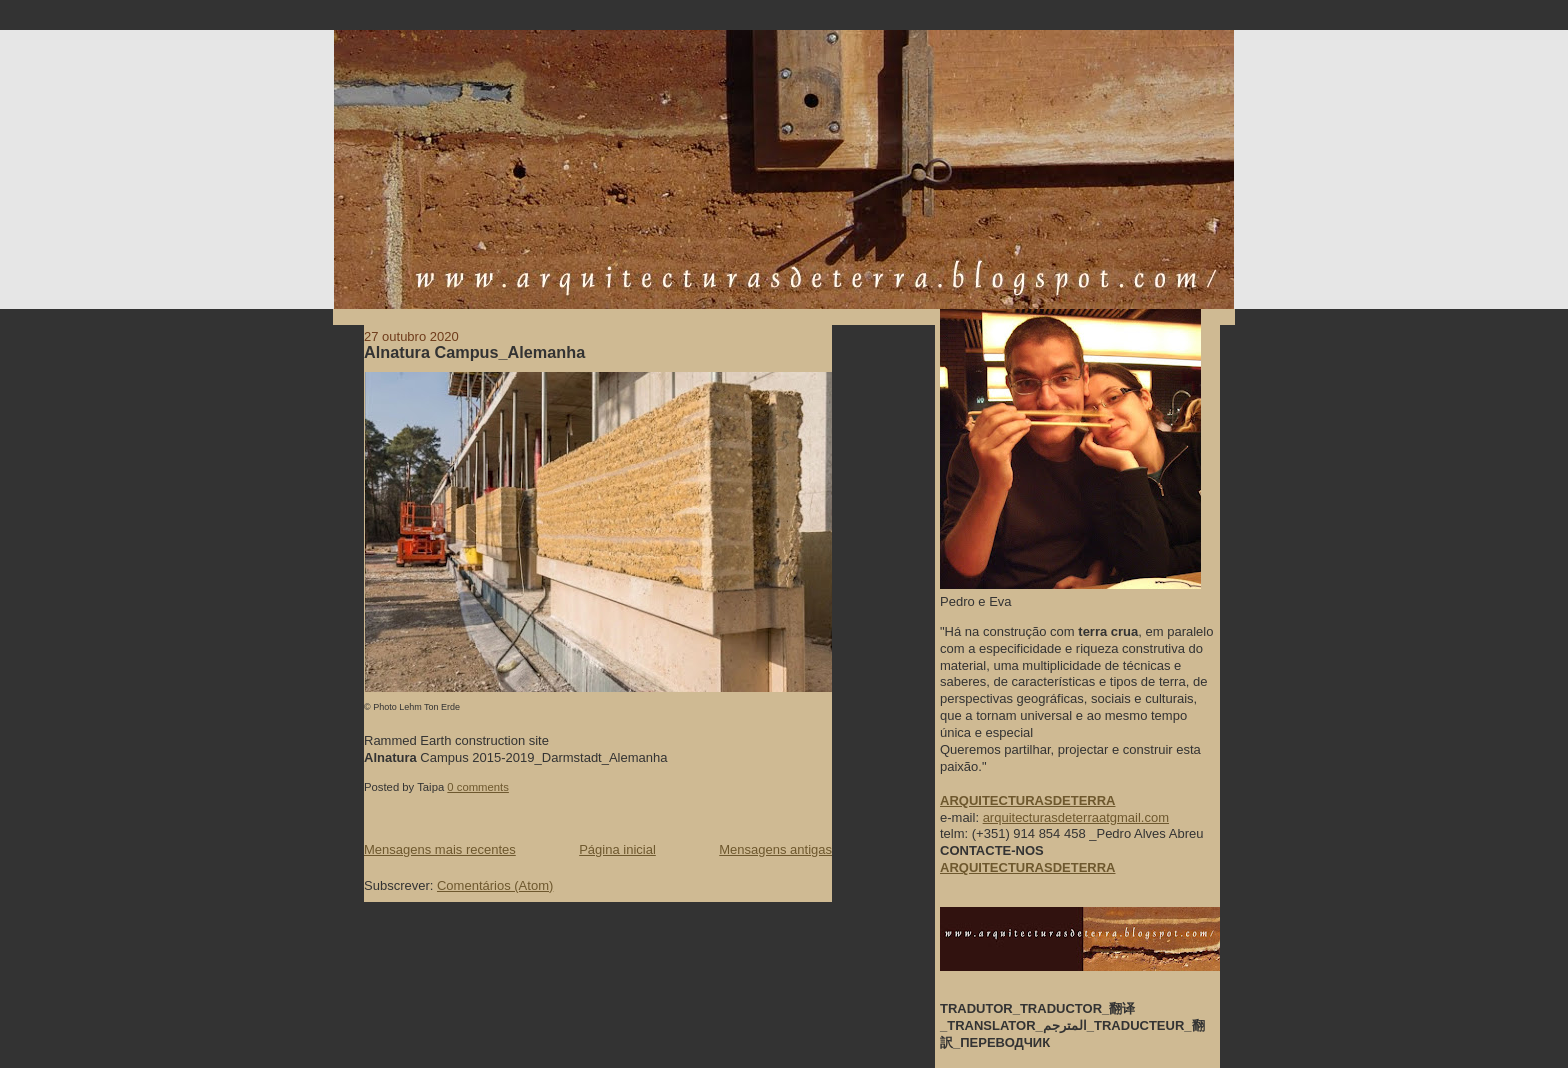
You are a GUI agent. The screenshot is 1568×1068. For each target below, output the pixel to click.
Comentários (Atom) (495, 885)
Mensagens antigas (775, 849)
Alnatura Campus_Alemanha (474, 352)
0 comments (478, 787)
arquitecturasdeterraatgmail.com (1076, 817)
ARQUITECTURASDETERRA (1028, 867)
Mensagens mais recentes (440, 849)
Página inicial (617, 849)
